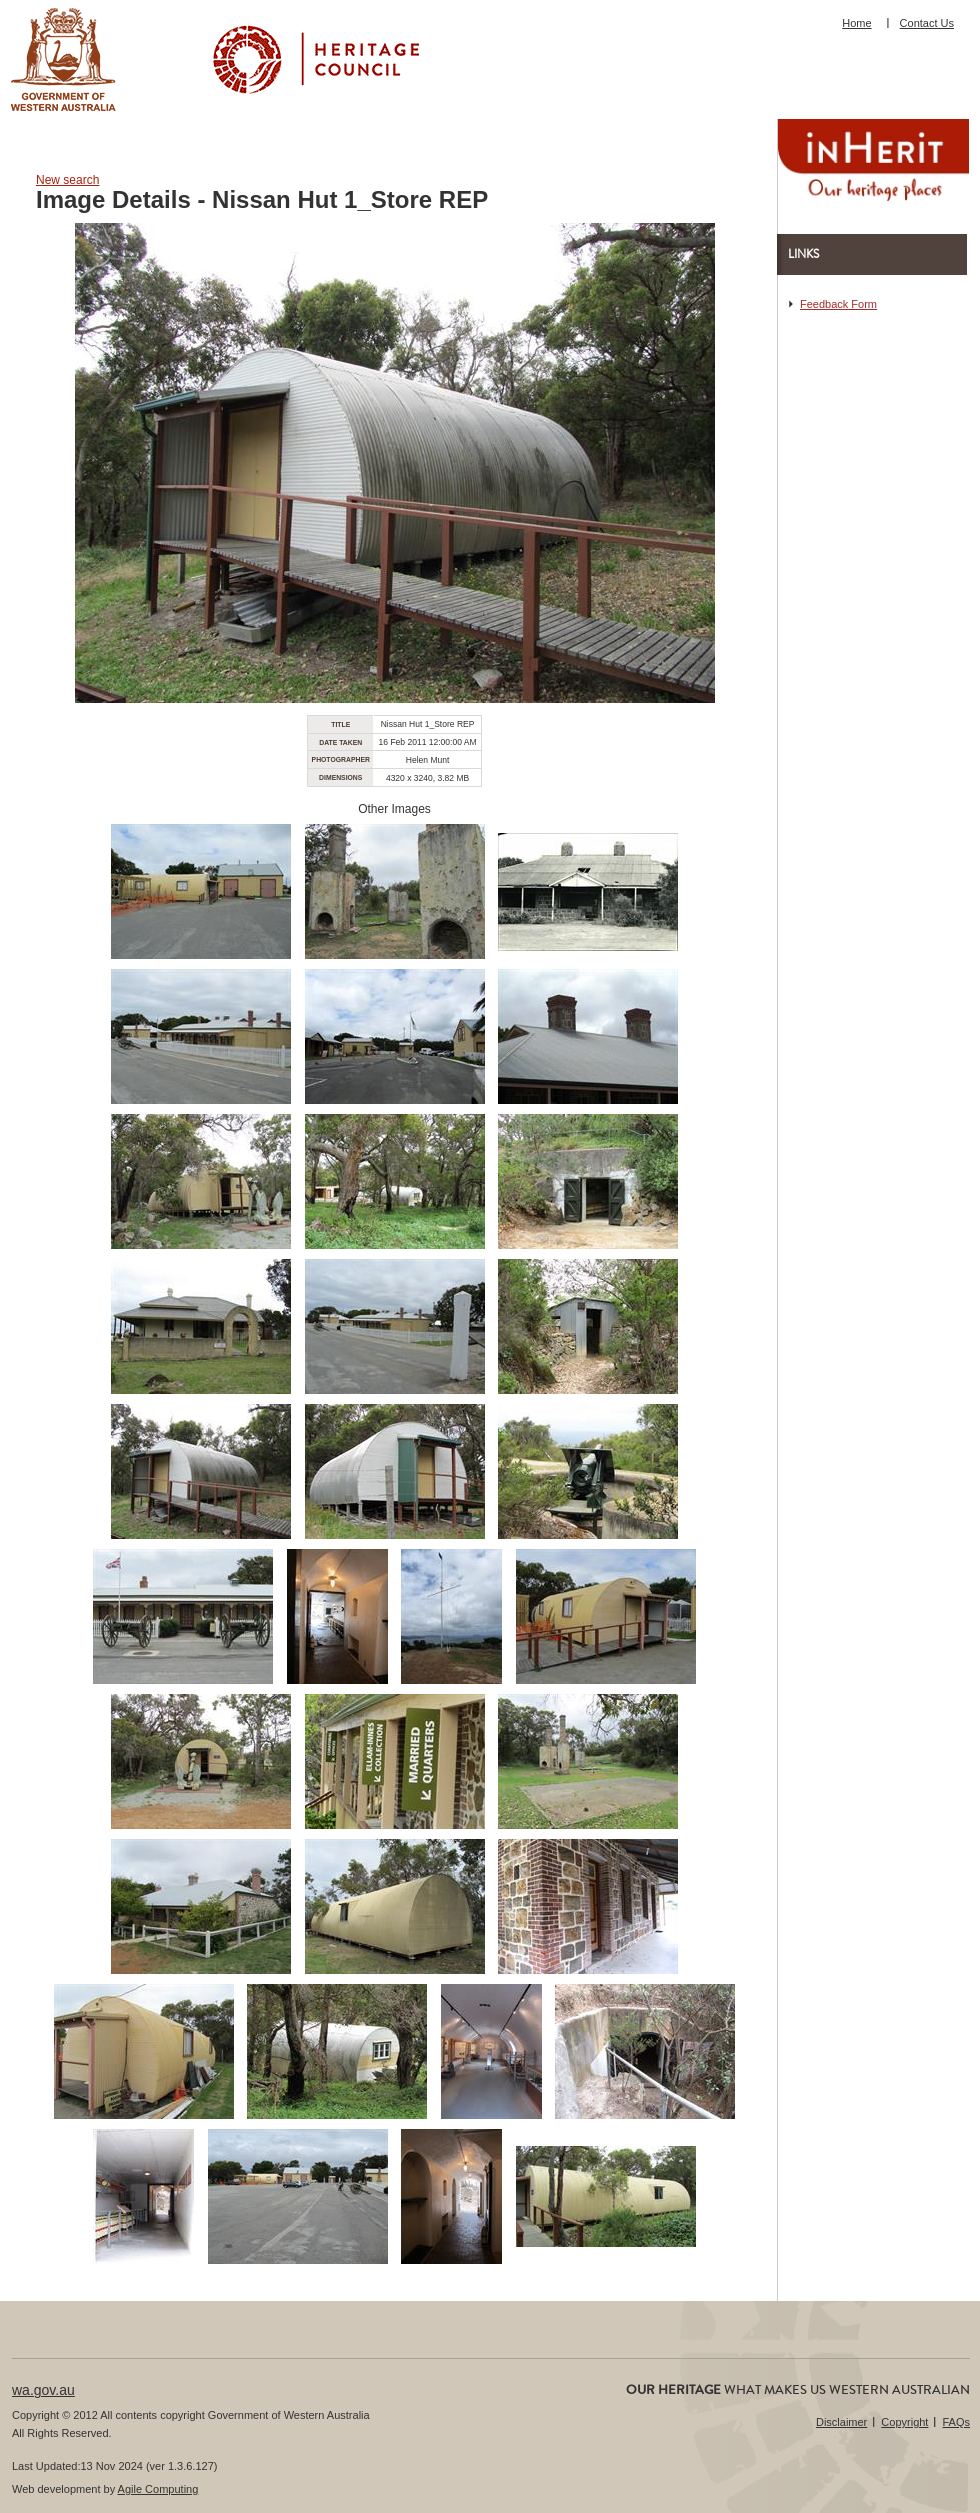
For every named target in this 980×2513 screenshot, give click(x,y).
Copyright (904, 2422)
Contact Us (927, 23)
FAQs (956, 2422)
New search (67, 180)
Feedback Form (838, 304)
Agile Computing (158, 2489)
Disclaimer (841, 2422)
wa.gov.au (43, 2390)
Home (856, 23)
